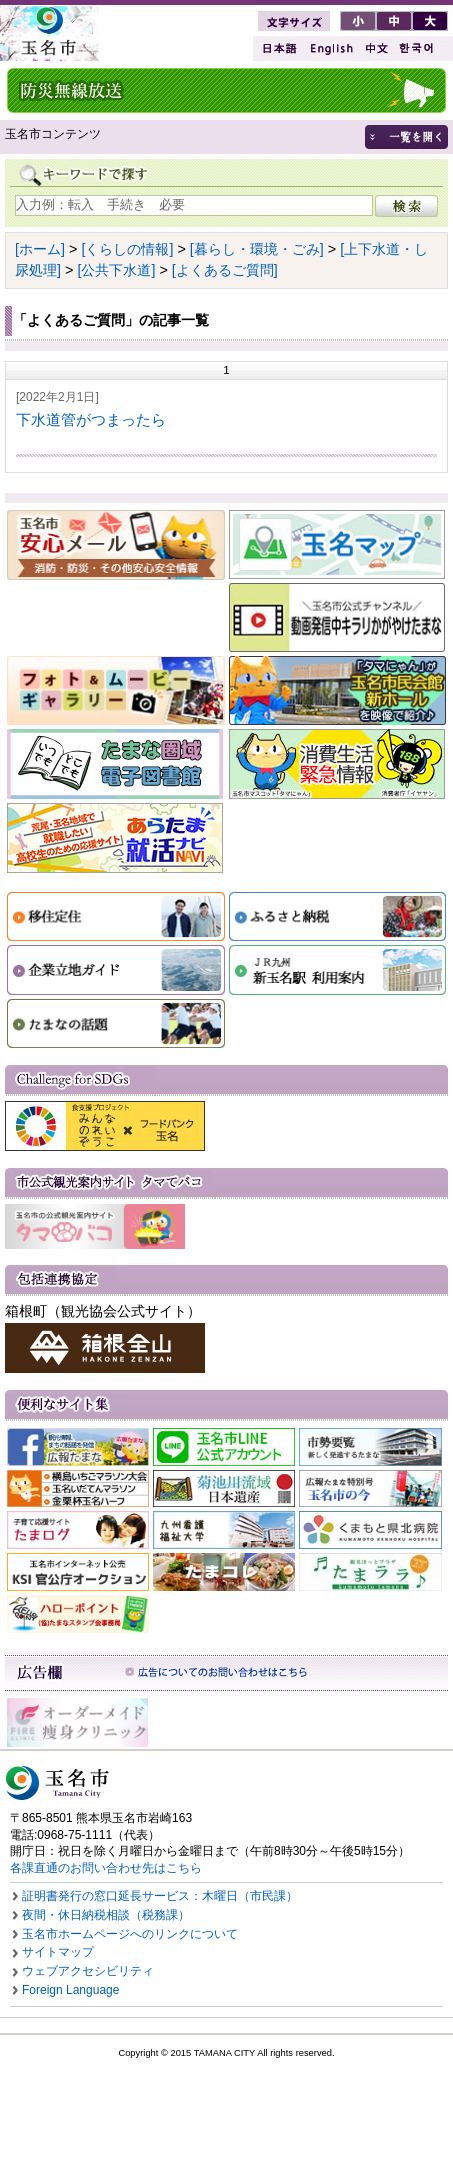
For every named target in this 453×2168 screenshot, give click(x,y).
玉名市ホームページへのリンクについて (130, 1934)
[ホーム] (40, 249)
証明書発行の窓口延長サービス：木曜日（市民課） (160, 1896)
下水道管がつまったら (91, 419)
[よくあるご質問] (225, 270)
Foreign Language (70, 1990)
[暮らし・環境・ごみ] (257, 249)
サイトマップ (58, 1952)
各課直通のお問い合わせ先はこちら (106, 1868)
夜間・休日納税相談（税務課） (106, 1915)
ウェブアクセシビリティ (88, 1971)
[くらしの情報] (127, 249)
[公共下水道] (116, 270)
